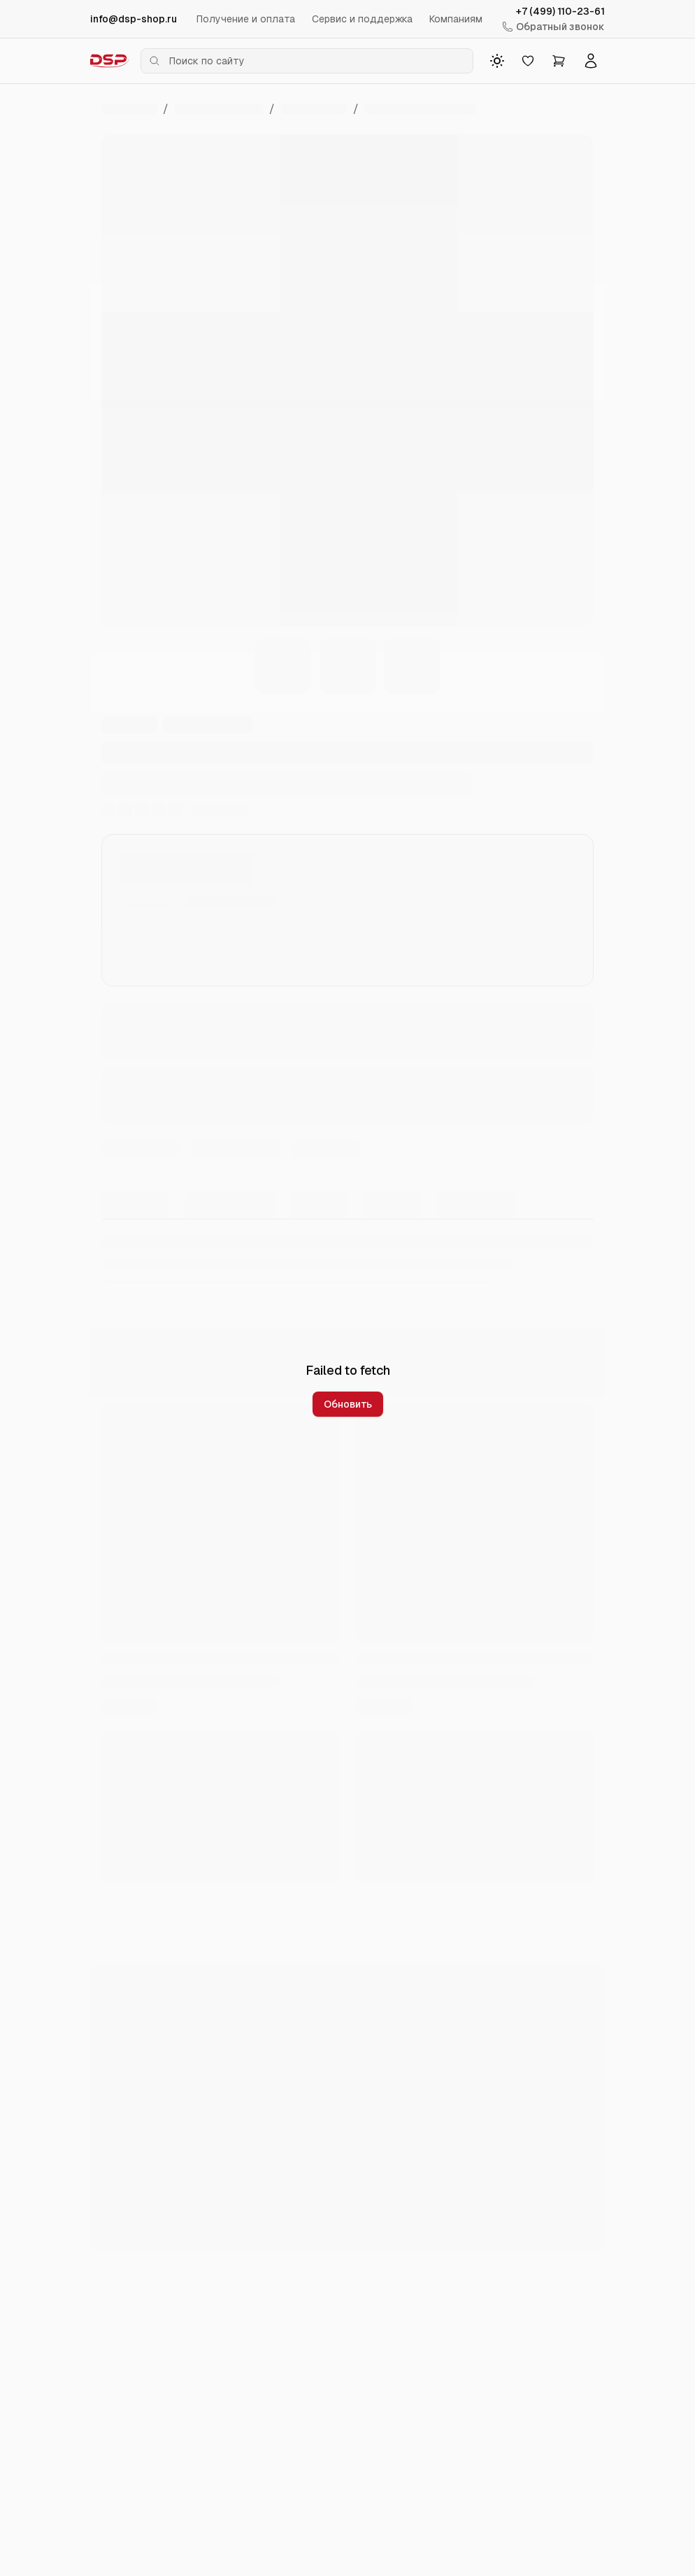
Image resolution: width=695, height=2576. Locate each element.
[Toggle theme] (497, 60)
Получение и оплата (245, 19)
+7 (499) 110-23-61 (560, 11)
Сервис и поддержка (362, 19)
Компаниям (455, 19)
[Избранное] (527, 60)
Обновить (348, 1404)
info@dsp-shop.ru (133, 19)
